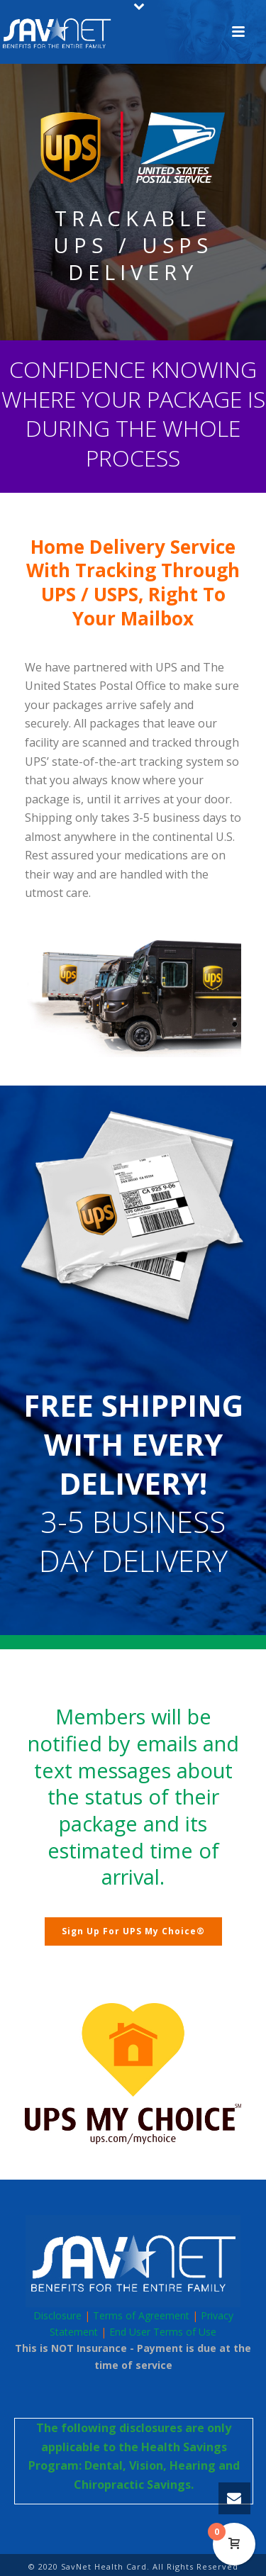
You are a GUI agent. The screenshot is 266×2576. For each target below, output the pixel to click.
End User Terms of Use (162, 2331)
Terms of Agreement (141, 2315)
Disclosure (57, 2315)
